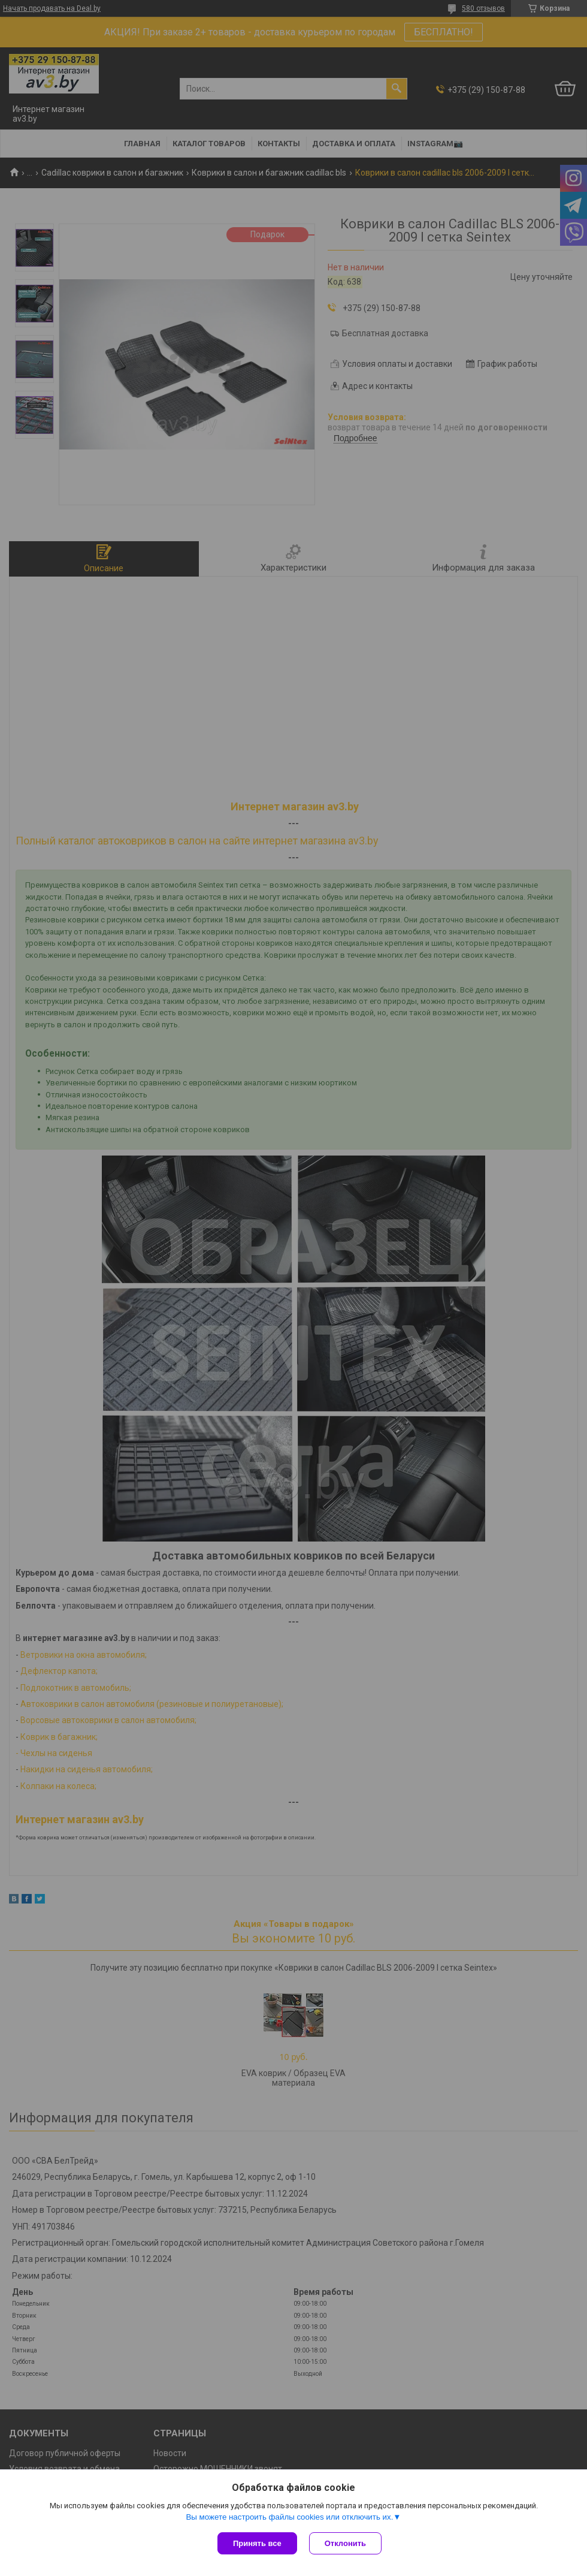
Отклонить (345, 2543)
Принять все (257, 2543)
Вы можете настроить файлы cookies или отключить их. (289, 2516)
